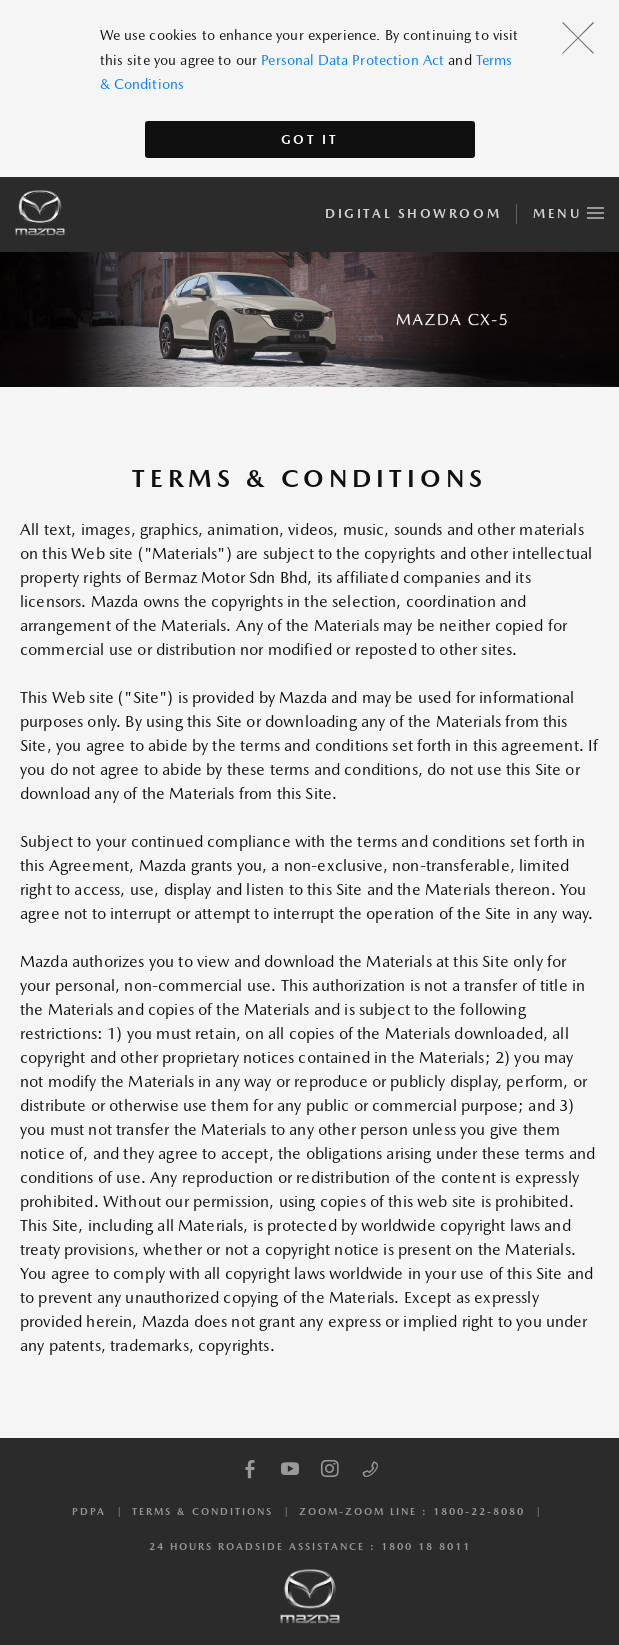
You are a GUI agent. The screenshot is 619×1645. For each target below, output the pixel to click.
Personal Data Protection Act (352, 60)
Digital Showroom (413, 213)
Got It (310, 139)
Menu (568, 210)
